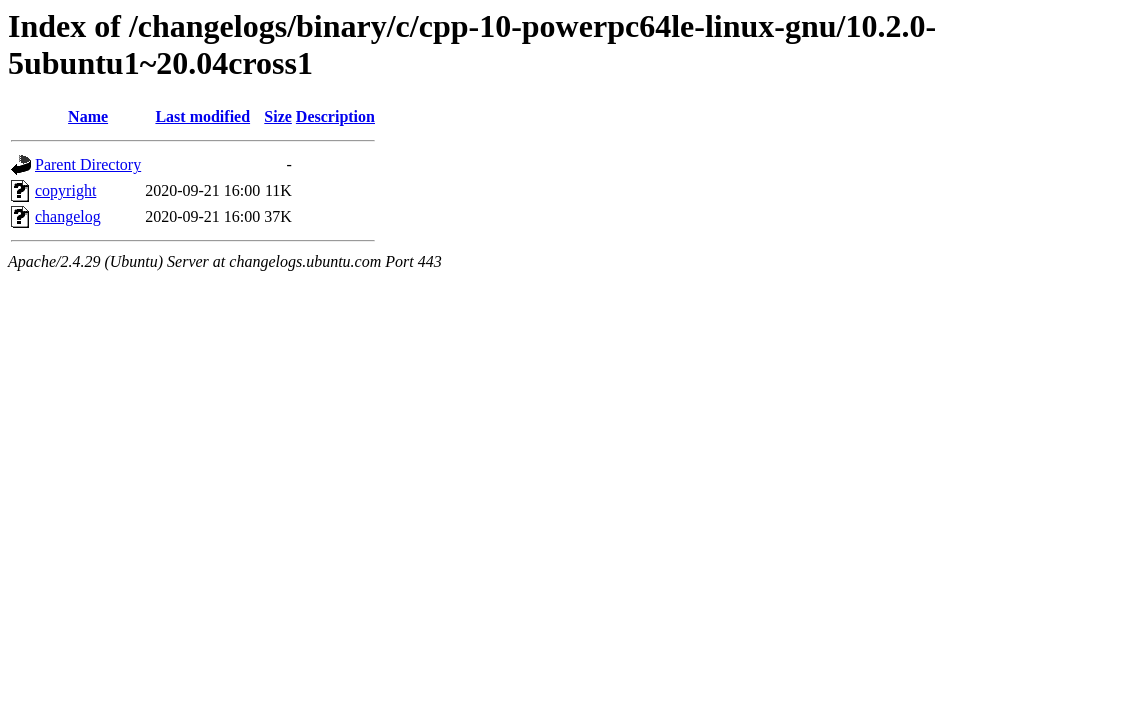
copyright (65, 190)
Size (278, 116)
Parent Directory (88, 164)
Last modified (202, 116)
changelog (68, 216)
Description (335, 116)
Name (88, 116)
